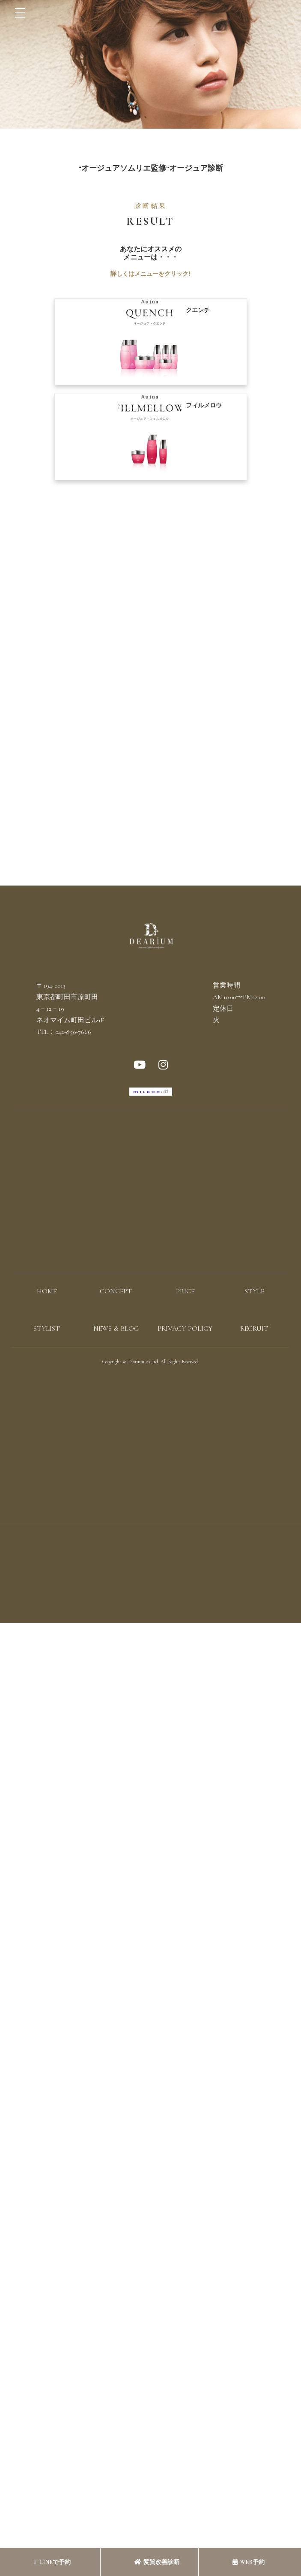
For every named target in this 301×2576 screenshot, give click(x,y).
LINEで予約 (52, 2562)
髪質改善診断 (156, 2562)
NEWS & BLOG (116, 1329)
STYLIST (46, 1329)
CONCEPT (116, 1291)
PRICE (185, 1291)
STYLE (254, 1291)
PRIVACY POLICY (185, 1329)
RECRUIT (254, 1329)
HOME (47, 1291)
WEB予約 (248, 2562)
